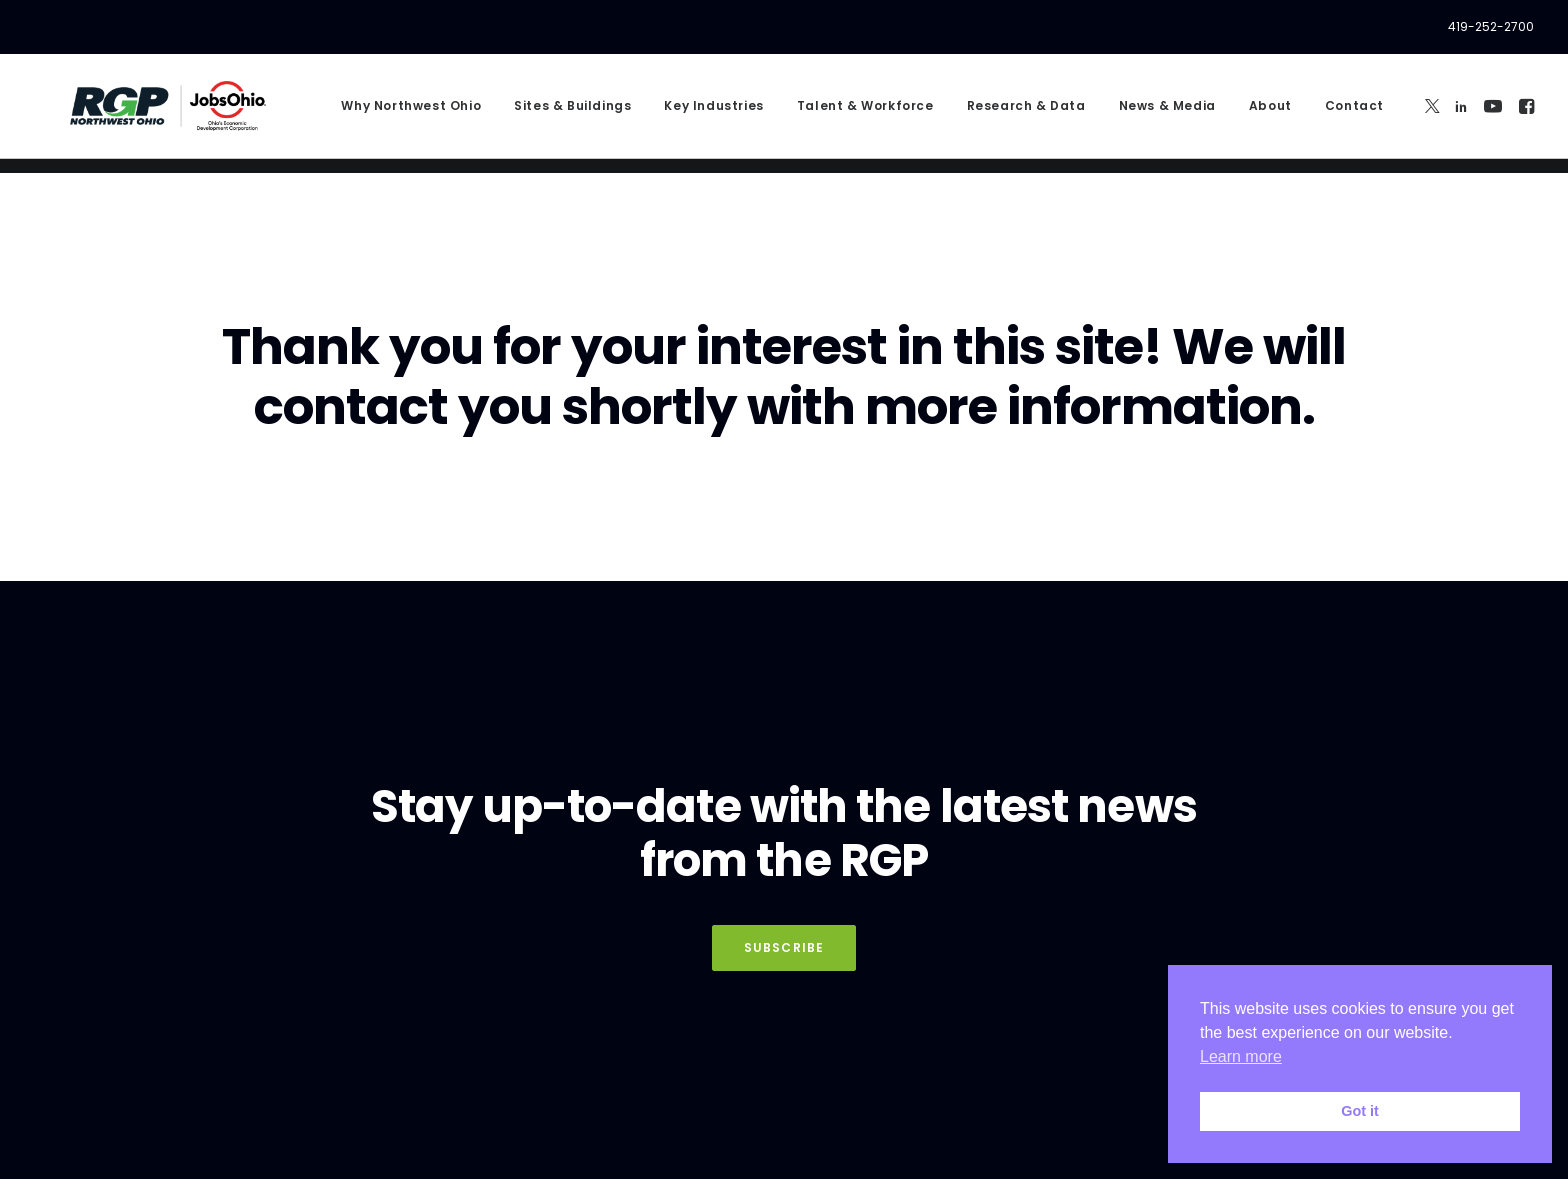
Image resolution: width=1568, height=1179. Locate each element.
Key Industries (713, 113)
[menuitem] (1491, 27)
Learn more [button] (1241, 1056)
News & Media (1167, 113)
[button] (1432, 113)
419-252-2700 (1491, 26)
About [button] (1270, 113)
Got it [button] (1360, 1111)
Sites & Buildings (572, 113)
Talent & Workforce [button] (865, 113)
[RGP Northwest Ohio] (161, 113)
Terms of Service (547, 1139)
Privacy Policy (389, 1098)
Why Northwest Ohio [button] (411, 113)
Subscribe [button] (784, 892)
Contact (1354, 113)
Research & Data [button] (1026, 113)
